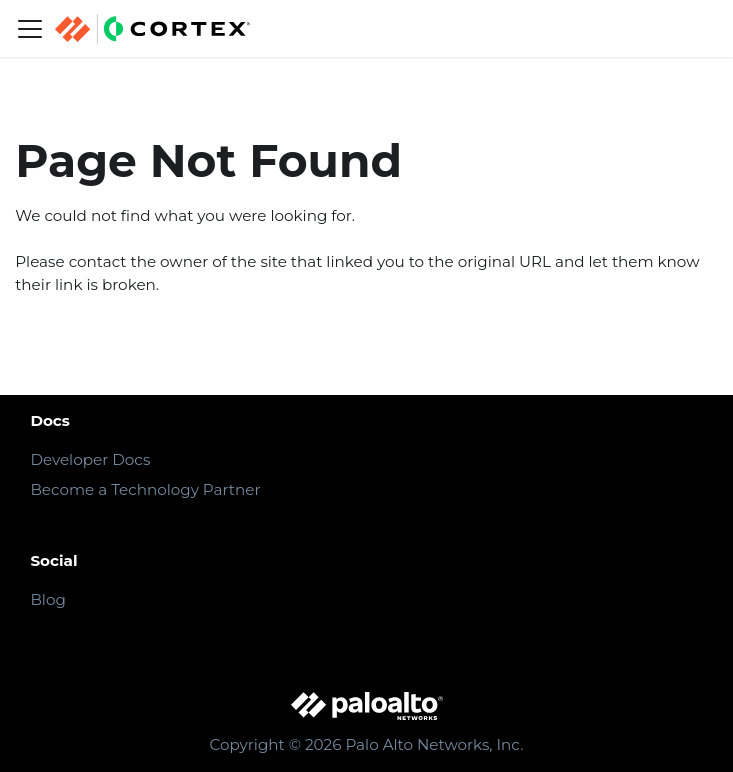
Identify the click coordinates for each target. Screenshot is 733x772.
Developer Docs (90, 459)
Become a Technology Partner (145, 489)
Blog (47, 599)
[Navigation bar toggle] (30, 29)
